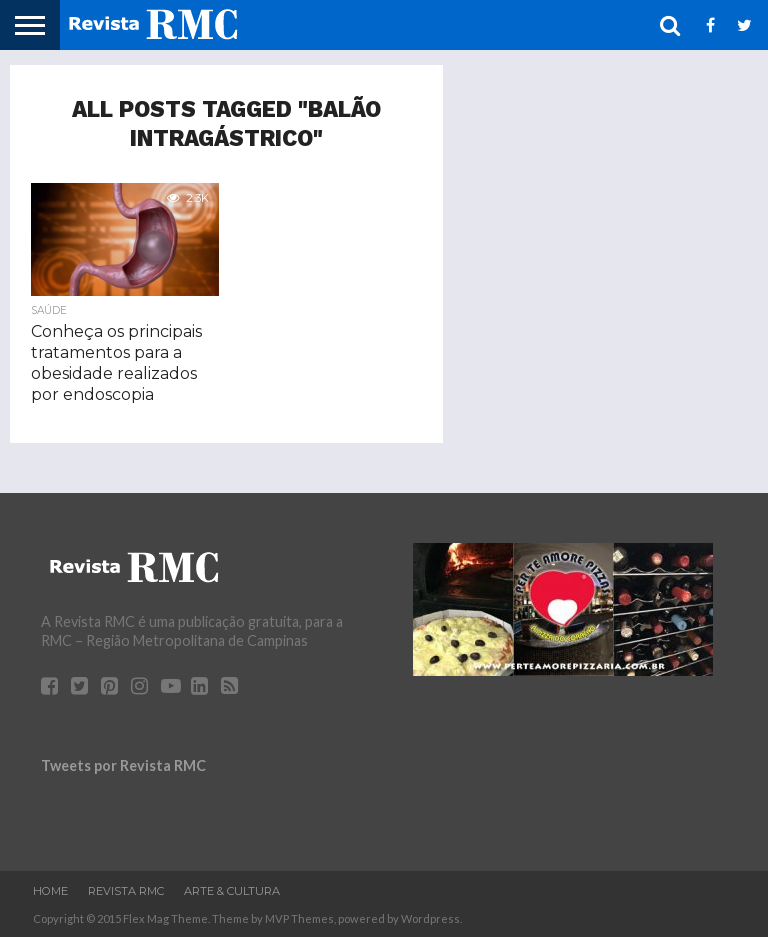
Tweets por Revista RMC (123, 765)
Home (50, 891)
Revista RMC (126, 891)
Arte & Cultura (232, 891)
